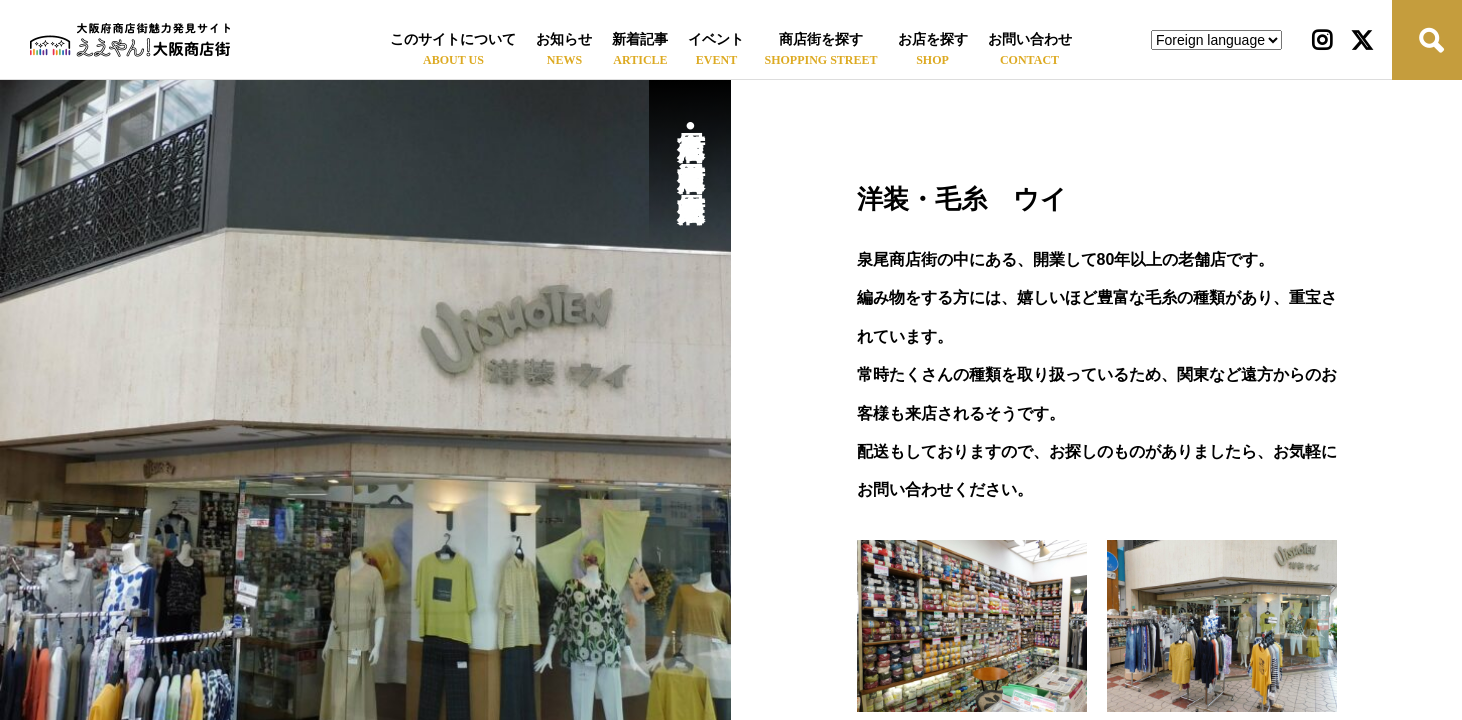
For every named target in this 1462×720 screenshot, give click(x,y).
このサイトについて (453, 39)
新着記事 (640, 39)
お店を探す (933, 39)
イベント (716, 39)
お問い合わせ (1030, 39)
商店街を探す (821, 39)
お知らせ (564, 39)
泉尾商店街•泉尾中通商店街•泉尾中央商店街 (690, 141)
